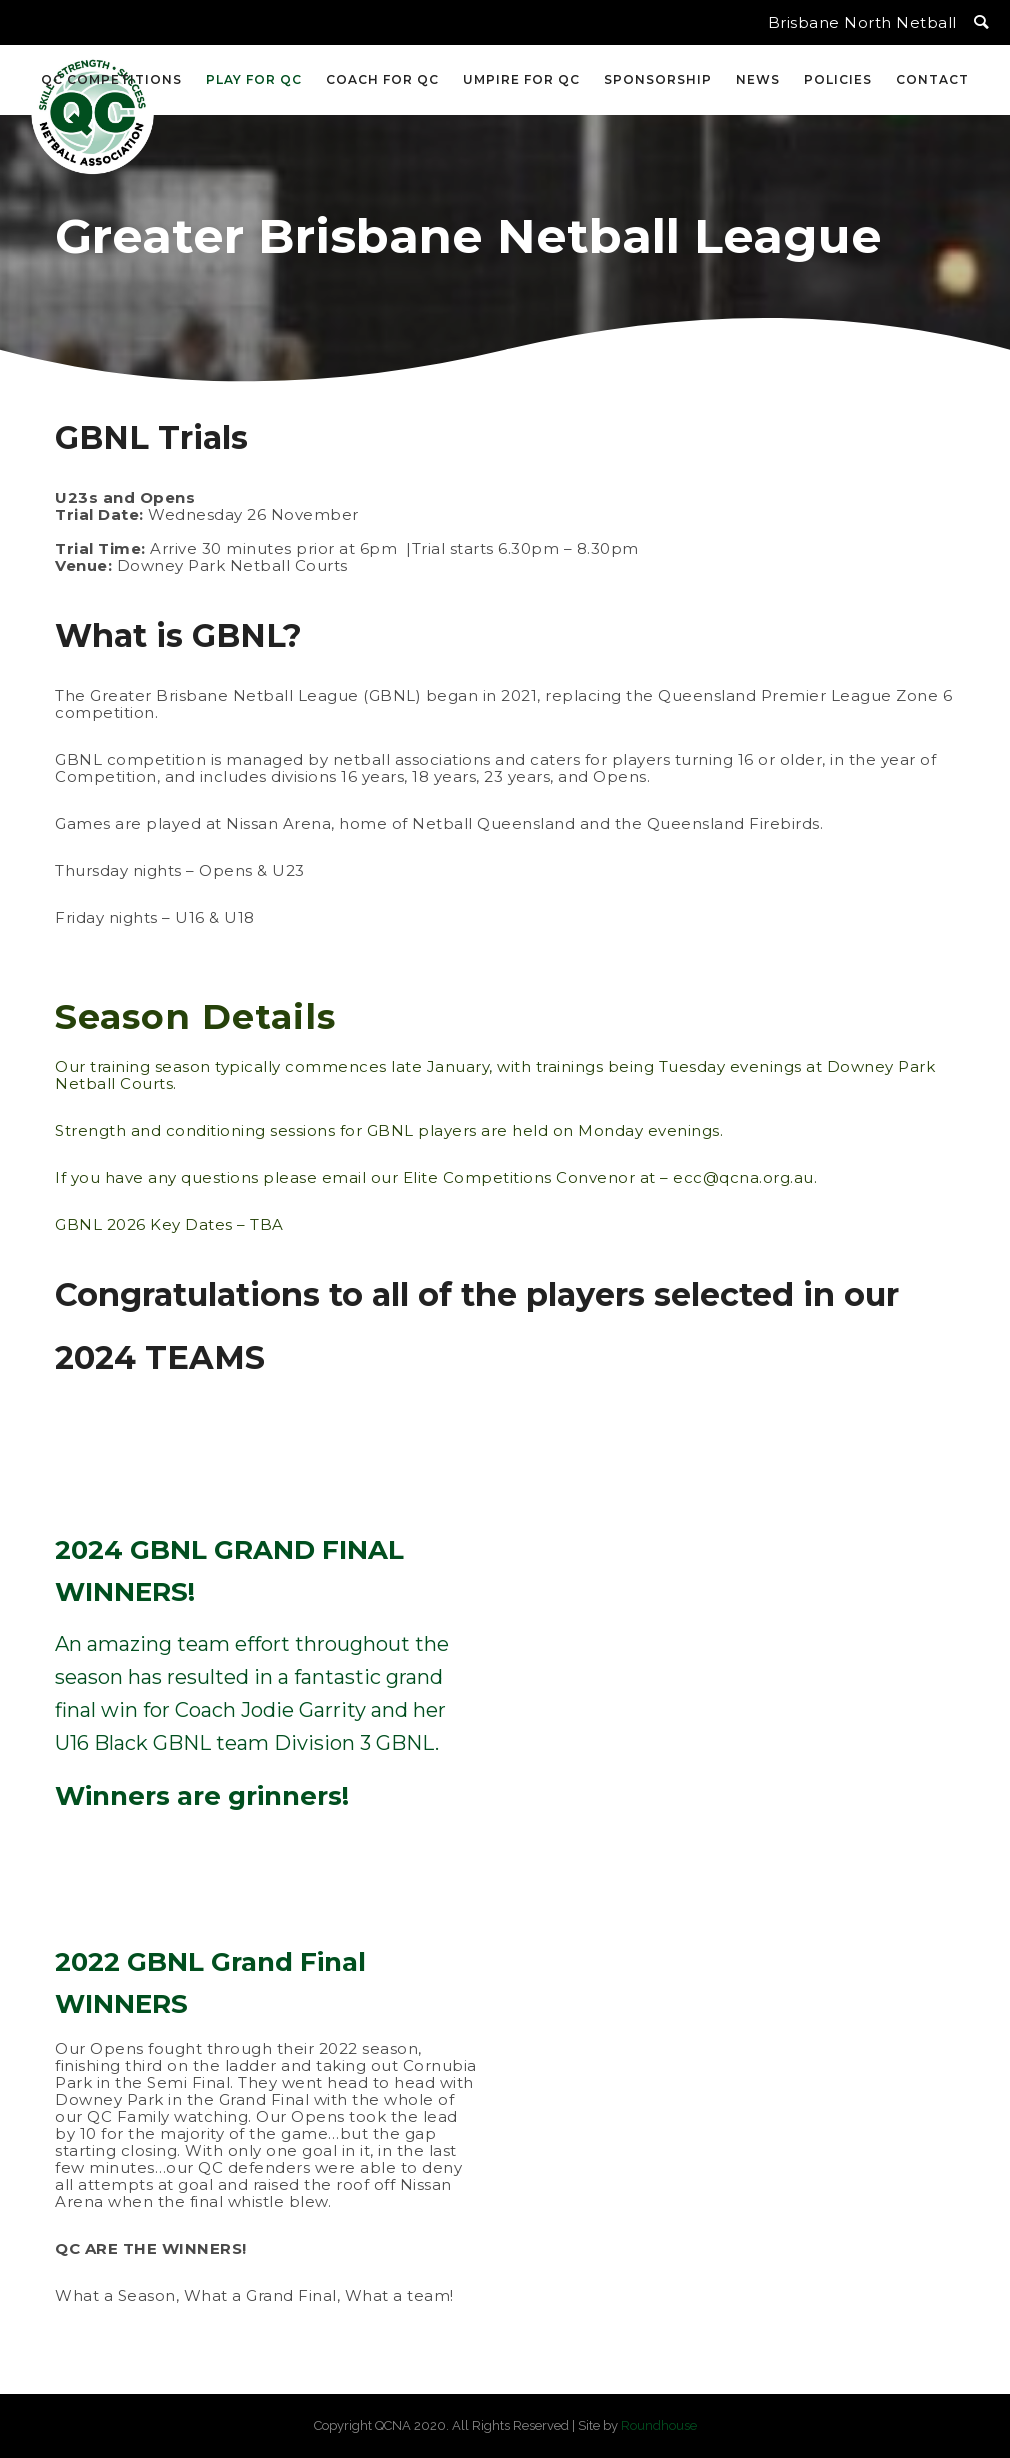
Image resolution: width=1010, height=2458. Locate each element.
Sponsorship (658, 79)
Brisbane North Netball (862, 22)
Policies (838, 79)
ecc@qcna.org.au (743, 1177)
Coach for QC (382, 79)
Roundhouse (659, 2425)
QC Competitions (111, 79)
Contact (932, 79)
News (758, 79)
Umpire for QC (521, 79)
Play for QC (254, 79)
